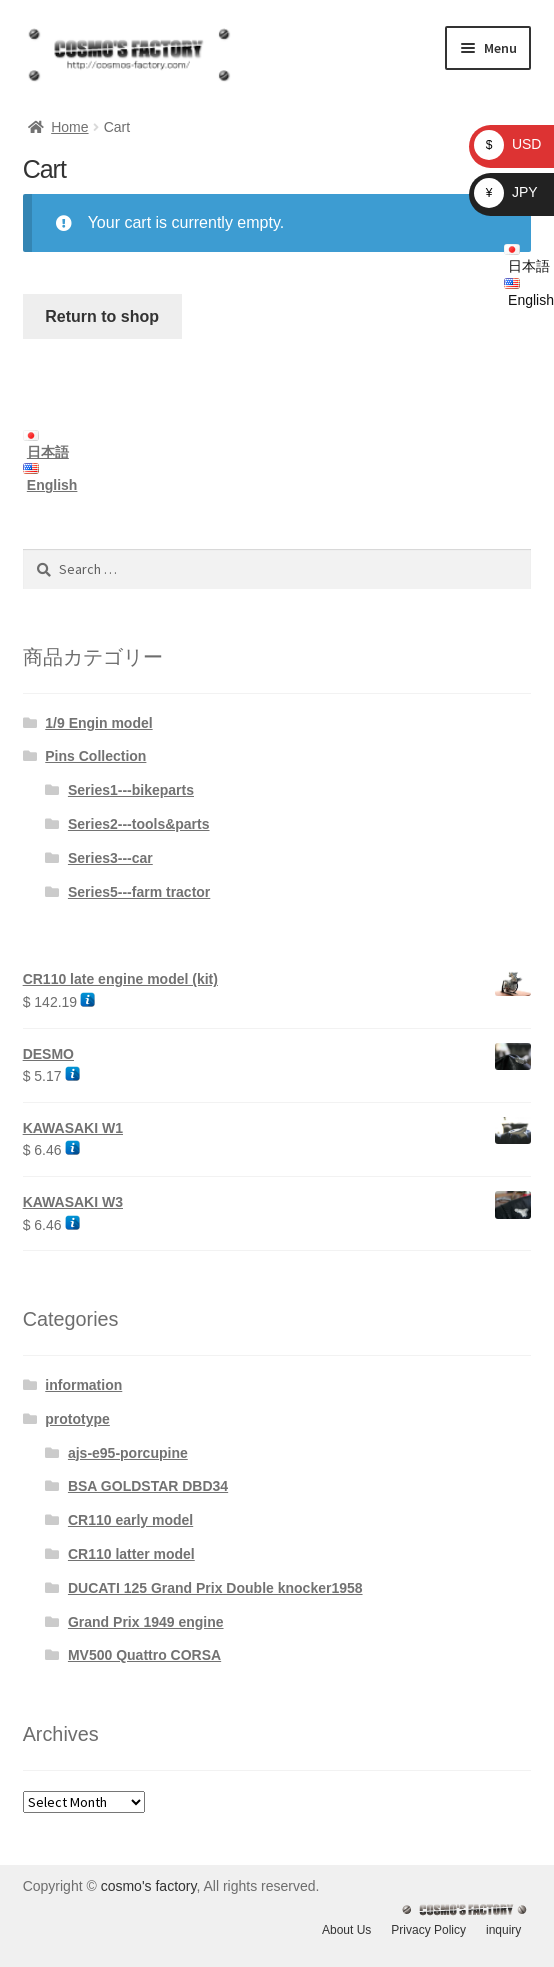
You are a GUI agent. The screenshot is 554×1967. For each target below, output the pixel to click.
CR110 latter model (131, 1554)
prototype (77, 1419)
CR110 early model (130, 1520)
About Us (346, 1930)
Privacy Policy (428, 1930)
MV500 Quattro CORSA (144, 1655)
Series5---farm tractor (139, 892)
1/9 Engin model (98, 723)
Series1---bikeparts (131, 790)
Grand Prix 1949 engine (146, 1622)
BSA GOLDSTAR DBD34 (148, 1486)
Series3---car (110, 858)
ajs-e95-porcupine (128, 1453)
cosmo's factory (149, 1886)
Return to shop (102, 316)
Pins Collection (95, 756)
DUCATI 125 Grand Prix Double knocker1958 (215, 1588)
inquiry (503, 1930)
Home (69, 127)
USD (507, 144)
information (83, 1385)
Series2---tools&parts (139, 824)
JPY (506, 192)
